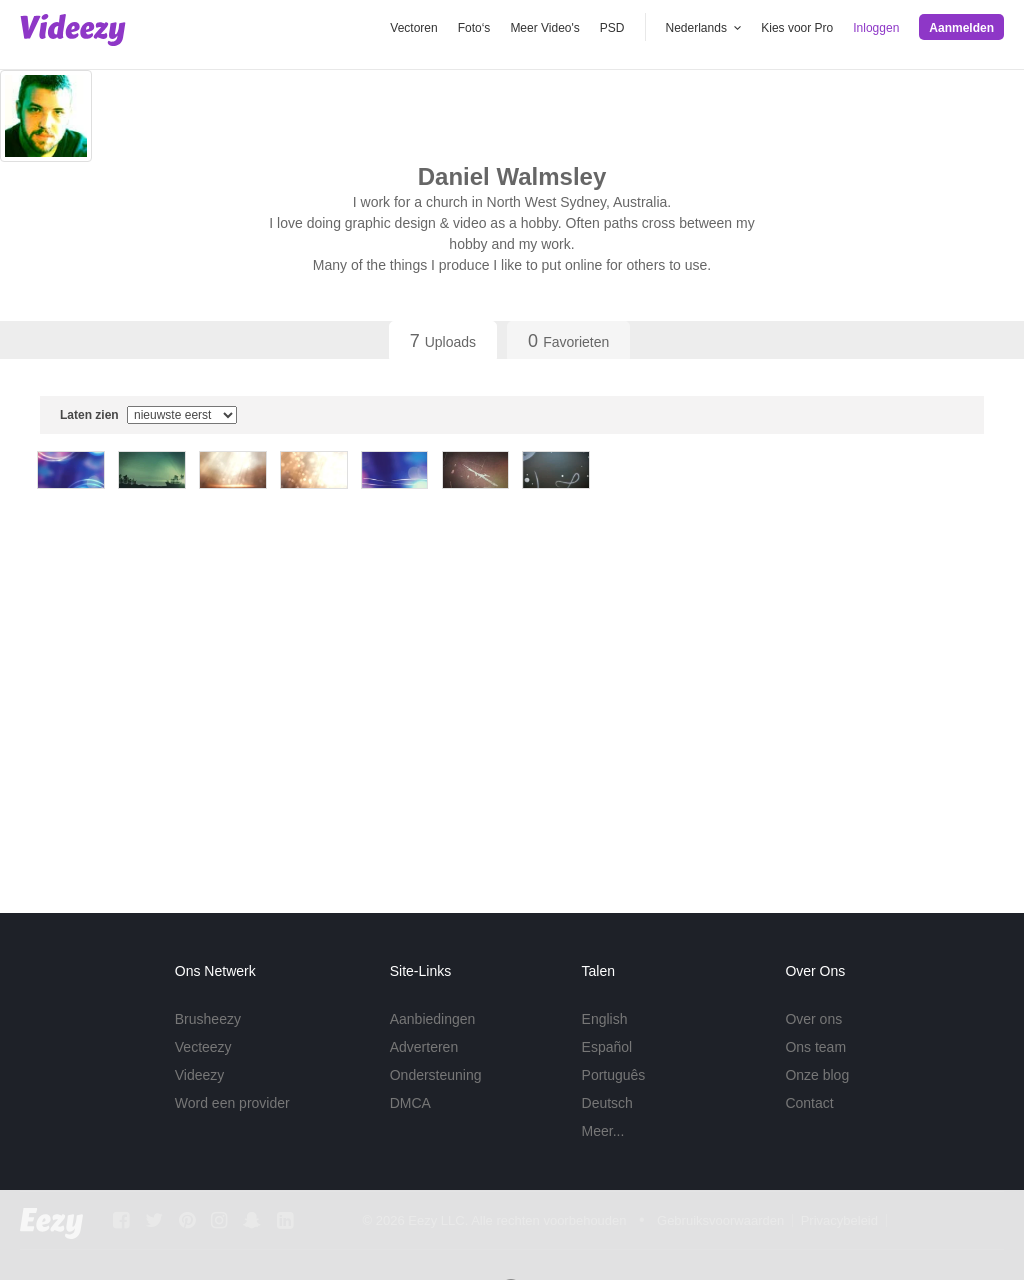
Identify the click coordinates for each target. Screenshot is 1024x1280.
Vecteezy (203, 1047)
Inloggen (876, 28)
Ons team (815, 1047)
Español (607, 1047)
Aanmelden (961, 28)
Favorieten (568, 341)
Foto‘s (474, 28)
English (605, 1019)
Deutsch (607, 1103)
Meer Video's (544, 28)
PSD (612, 28)
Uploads (443, 341)
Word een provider (232, 1103)
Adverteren (424, 1047)
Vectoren (413, 28)
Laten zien (148, 415)
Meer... (603, 1131)
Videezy (200, 1075)
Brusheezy (208, 1019)
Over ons (813, 1019)
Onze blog (817, 1075)
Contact (809, 1103)
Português (614, 1075)
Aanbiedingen (433, 1019)
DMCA (410, 1103)
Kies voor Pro (797, 28)
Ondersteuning (436, 1075)
